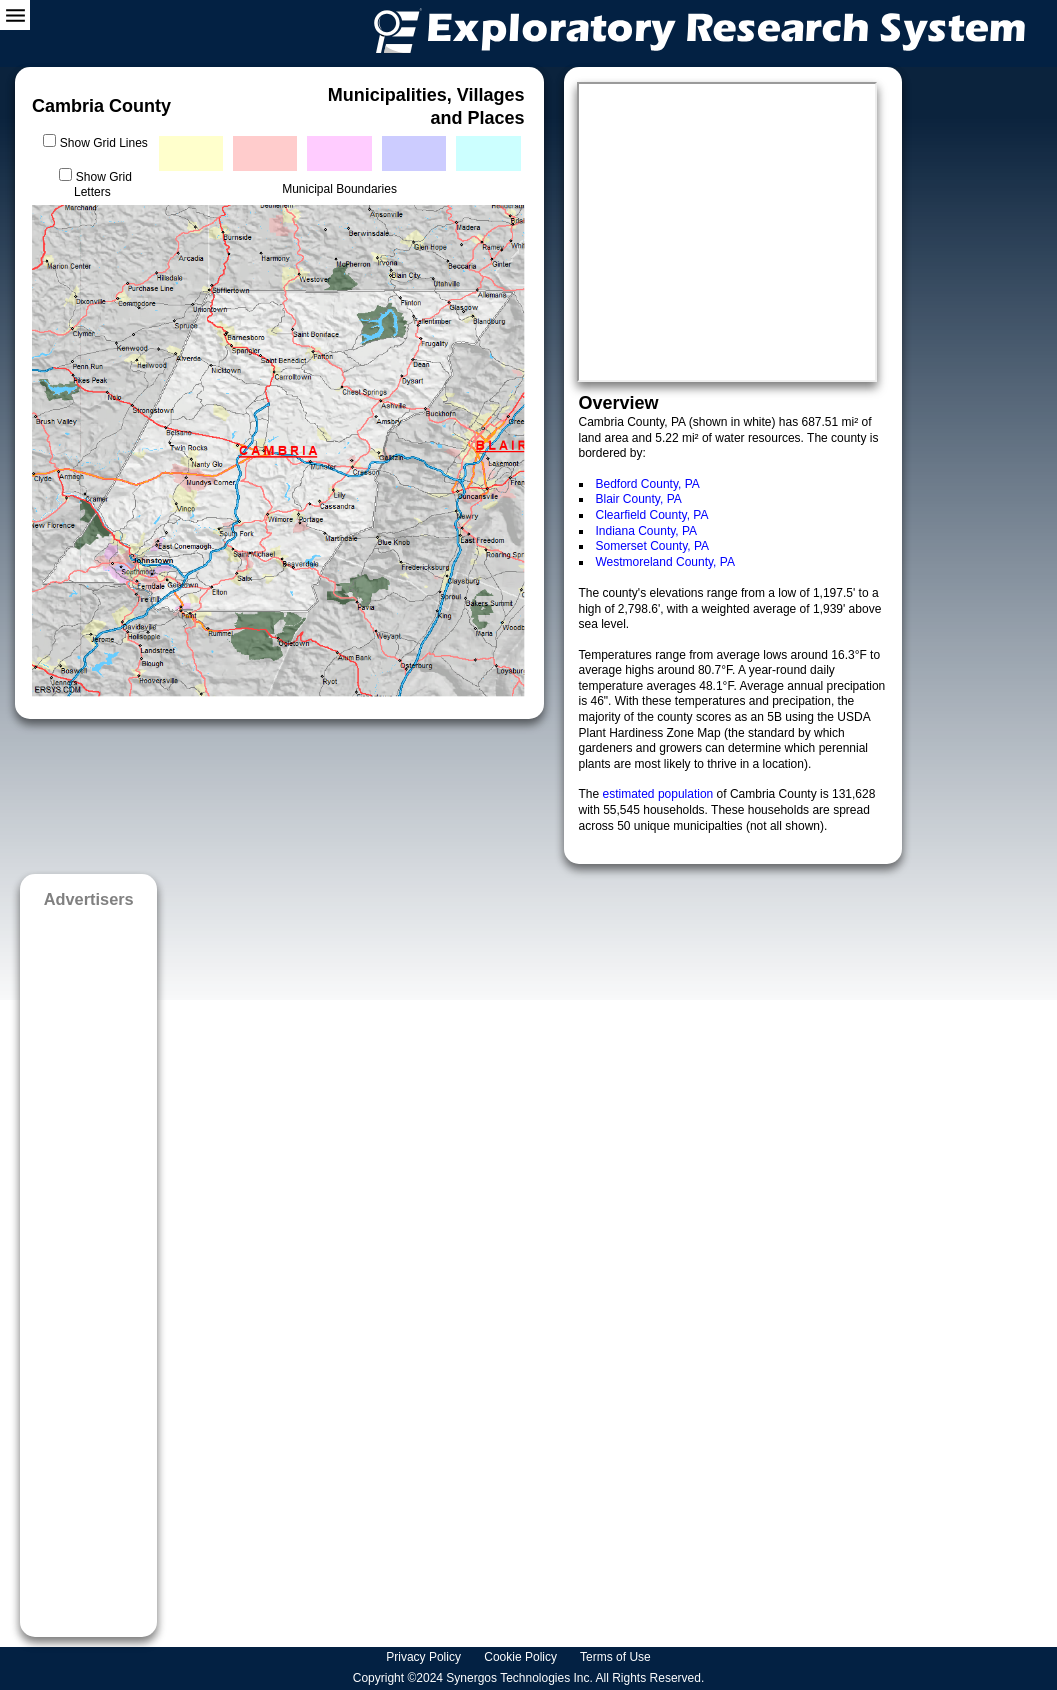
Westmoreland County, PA (665, 562)
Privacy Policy (425, 1657)
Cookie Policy (522, 1657)
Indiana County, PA (647, 531)
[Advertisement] (88, 1266)
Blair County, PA (639, 499)
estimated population (660, 794)
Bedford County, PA (648, 484)
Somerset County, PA (653, 546)
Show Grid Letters (103, 185)
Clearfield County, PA (652, 515)
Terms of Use (617, 1657)
